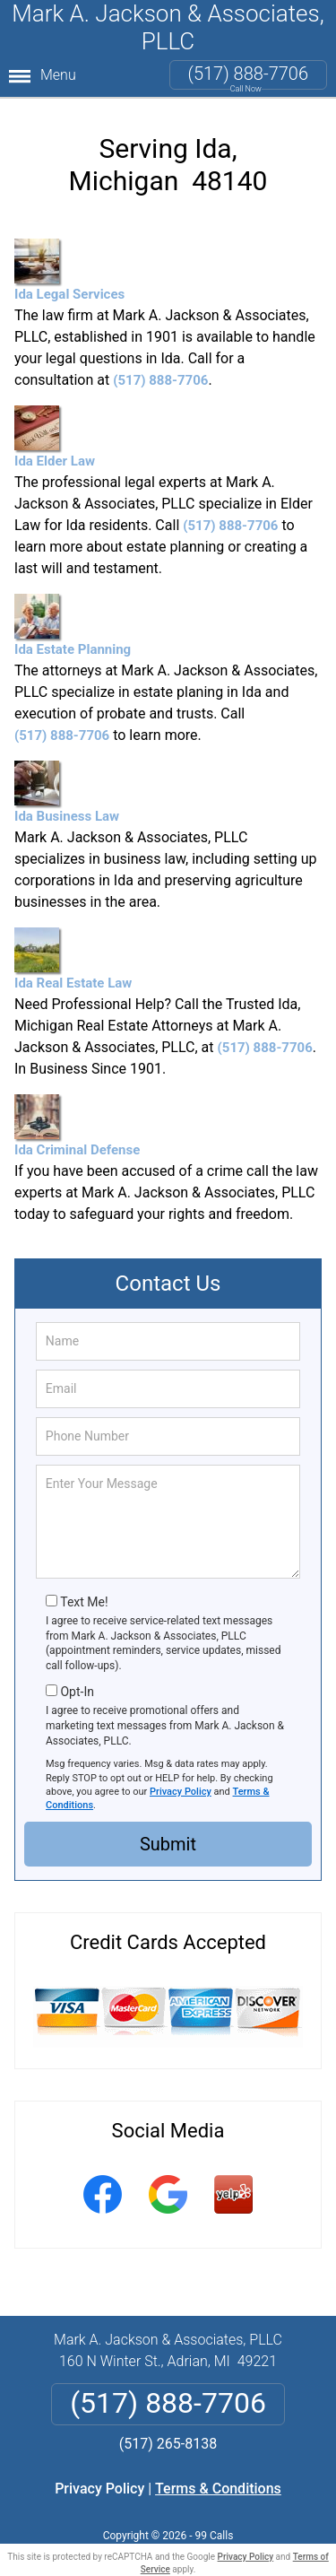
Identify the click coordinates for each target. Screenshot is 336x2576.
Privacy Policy (180, 1791)
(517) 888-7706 (248, 73)
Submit (168, 1844)
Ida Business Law (66, 792)
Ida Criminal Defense (77, 1126)
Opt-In (76, 1691)
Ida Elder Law (54, 437)
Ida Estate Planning (72, 625)
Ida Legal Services (69, 270)
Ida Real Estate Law (73, 959)
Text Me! (84, 1602)
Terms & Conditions (218, 2488)
